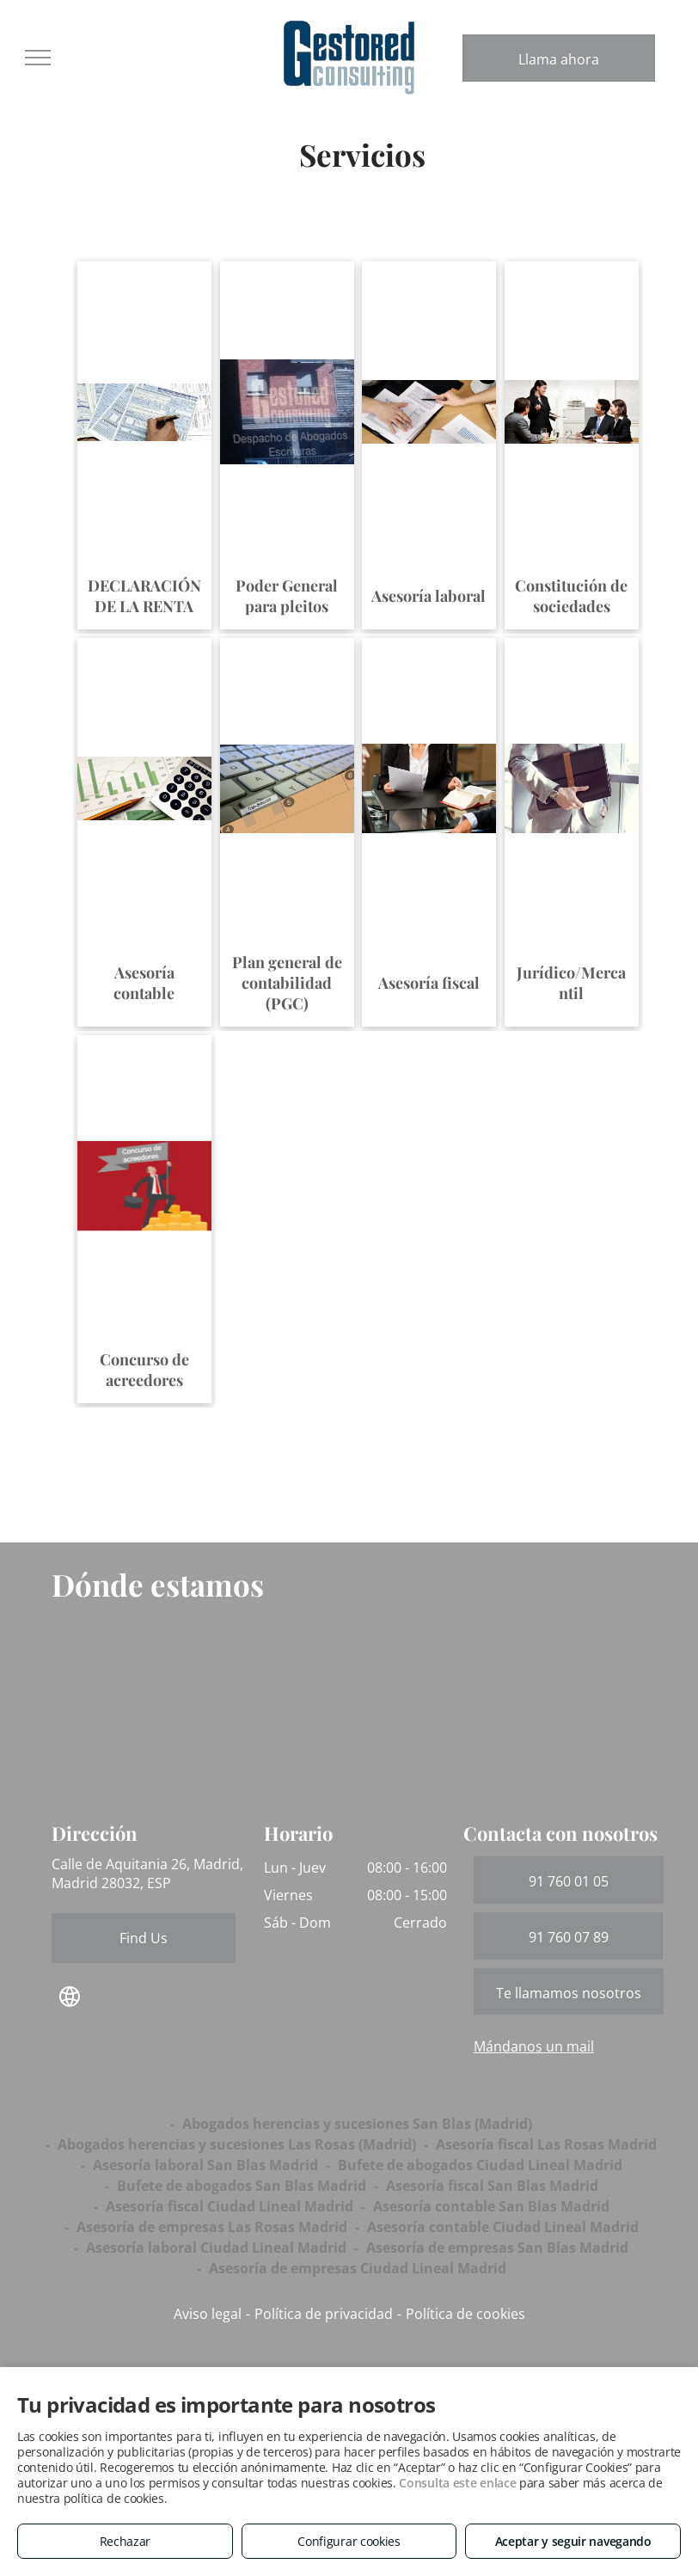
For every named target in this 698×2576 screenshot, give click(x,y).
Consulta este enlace (457, 2483)
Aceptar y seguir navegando (573, 2541)
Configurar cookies (349, 2541)
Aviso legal (208, 2313)
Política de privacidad (323, 2313)
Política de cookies (465, 2313)
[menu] (37, 57)
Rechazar (125, 2541)
